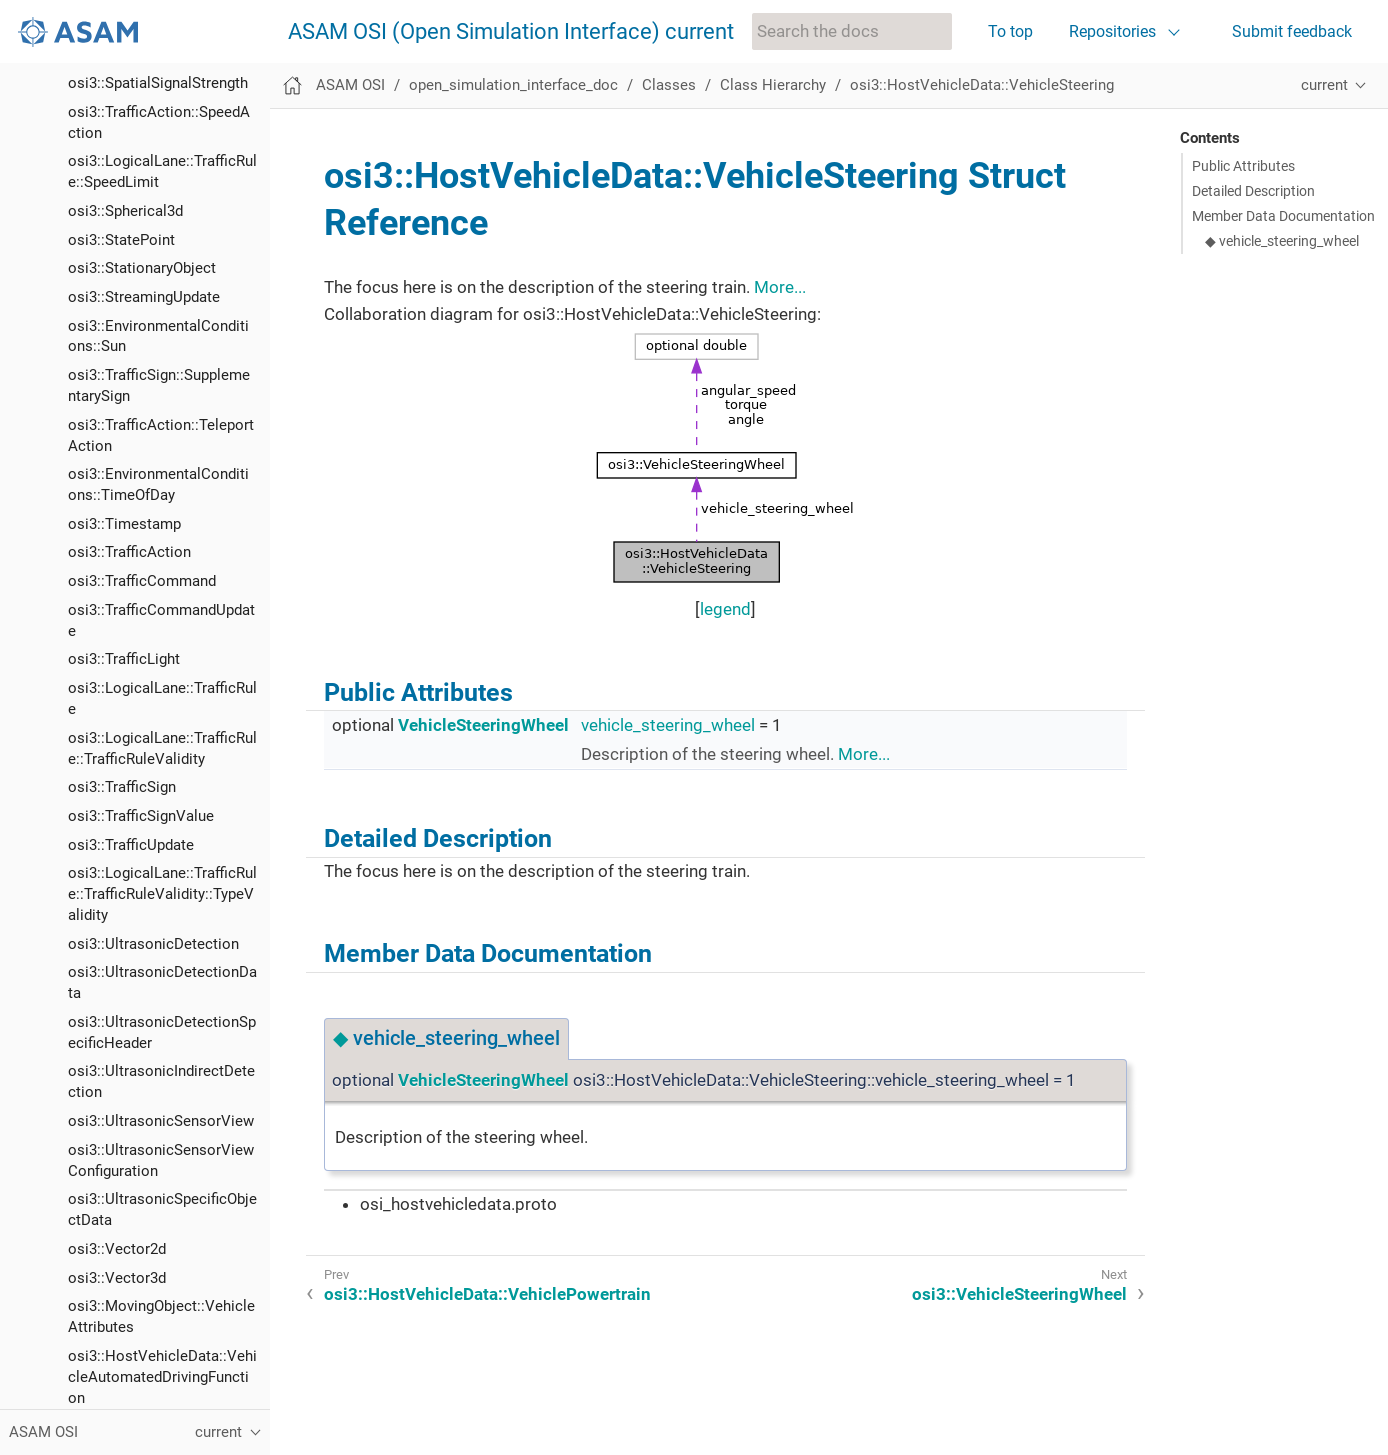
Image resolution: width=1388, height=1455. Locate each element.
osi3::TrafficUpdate (131, 93)
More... (780, 287)
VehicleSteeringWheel (483, 725)
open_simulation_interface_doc (513, 85)
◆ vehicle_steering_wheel (1282, 241)
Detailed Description (1253, 191)
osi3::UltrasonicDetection (153, 192)
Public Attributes (1243, 166)
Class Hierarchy (773, 85)
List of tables (71, 1391)
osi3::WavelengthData (140, 1149)
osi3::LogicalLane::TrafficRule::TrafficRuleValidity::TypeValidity (162, 142)
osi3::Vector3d (117, 526)
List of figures (73, 1362)
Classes (669, 85)
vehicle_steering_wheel (668, 725)
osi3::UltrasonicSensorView (161, 369)
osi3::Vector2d (117, 497)
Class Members (106, 1329)
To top (1010, 31)
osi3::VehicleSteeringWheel (159, 1021)
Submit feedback (1292, 31)
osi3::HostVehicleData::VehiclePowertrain (487, 1294)
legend (725, 609)
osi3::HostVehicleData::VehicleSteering (982, 85)
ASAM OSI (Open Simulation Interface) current (511, 32)
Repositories (1112, 31)
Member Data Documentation (1283, 216)
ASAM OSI (350, 85)
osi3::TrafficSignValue (141, 64)
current (1324, 85)
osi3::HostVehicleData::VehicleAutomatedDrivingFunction (162, 625)
